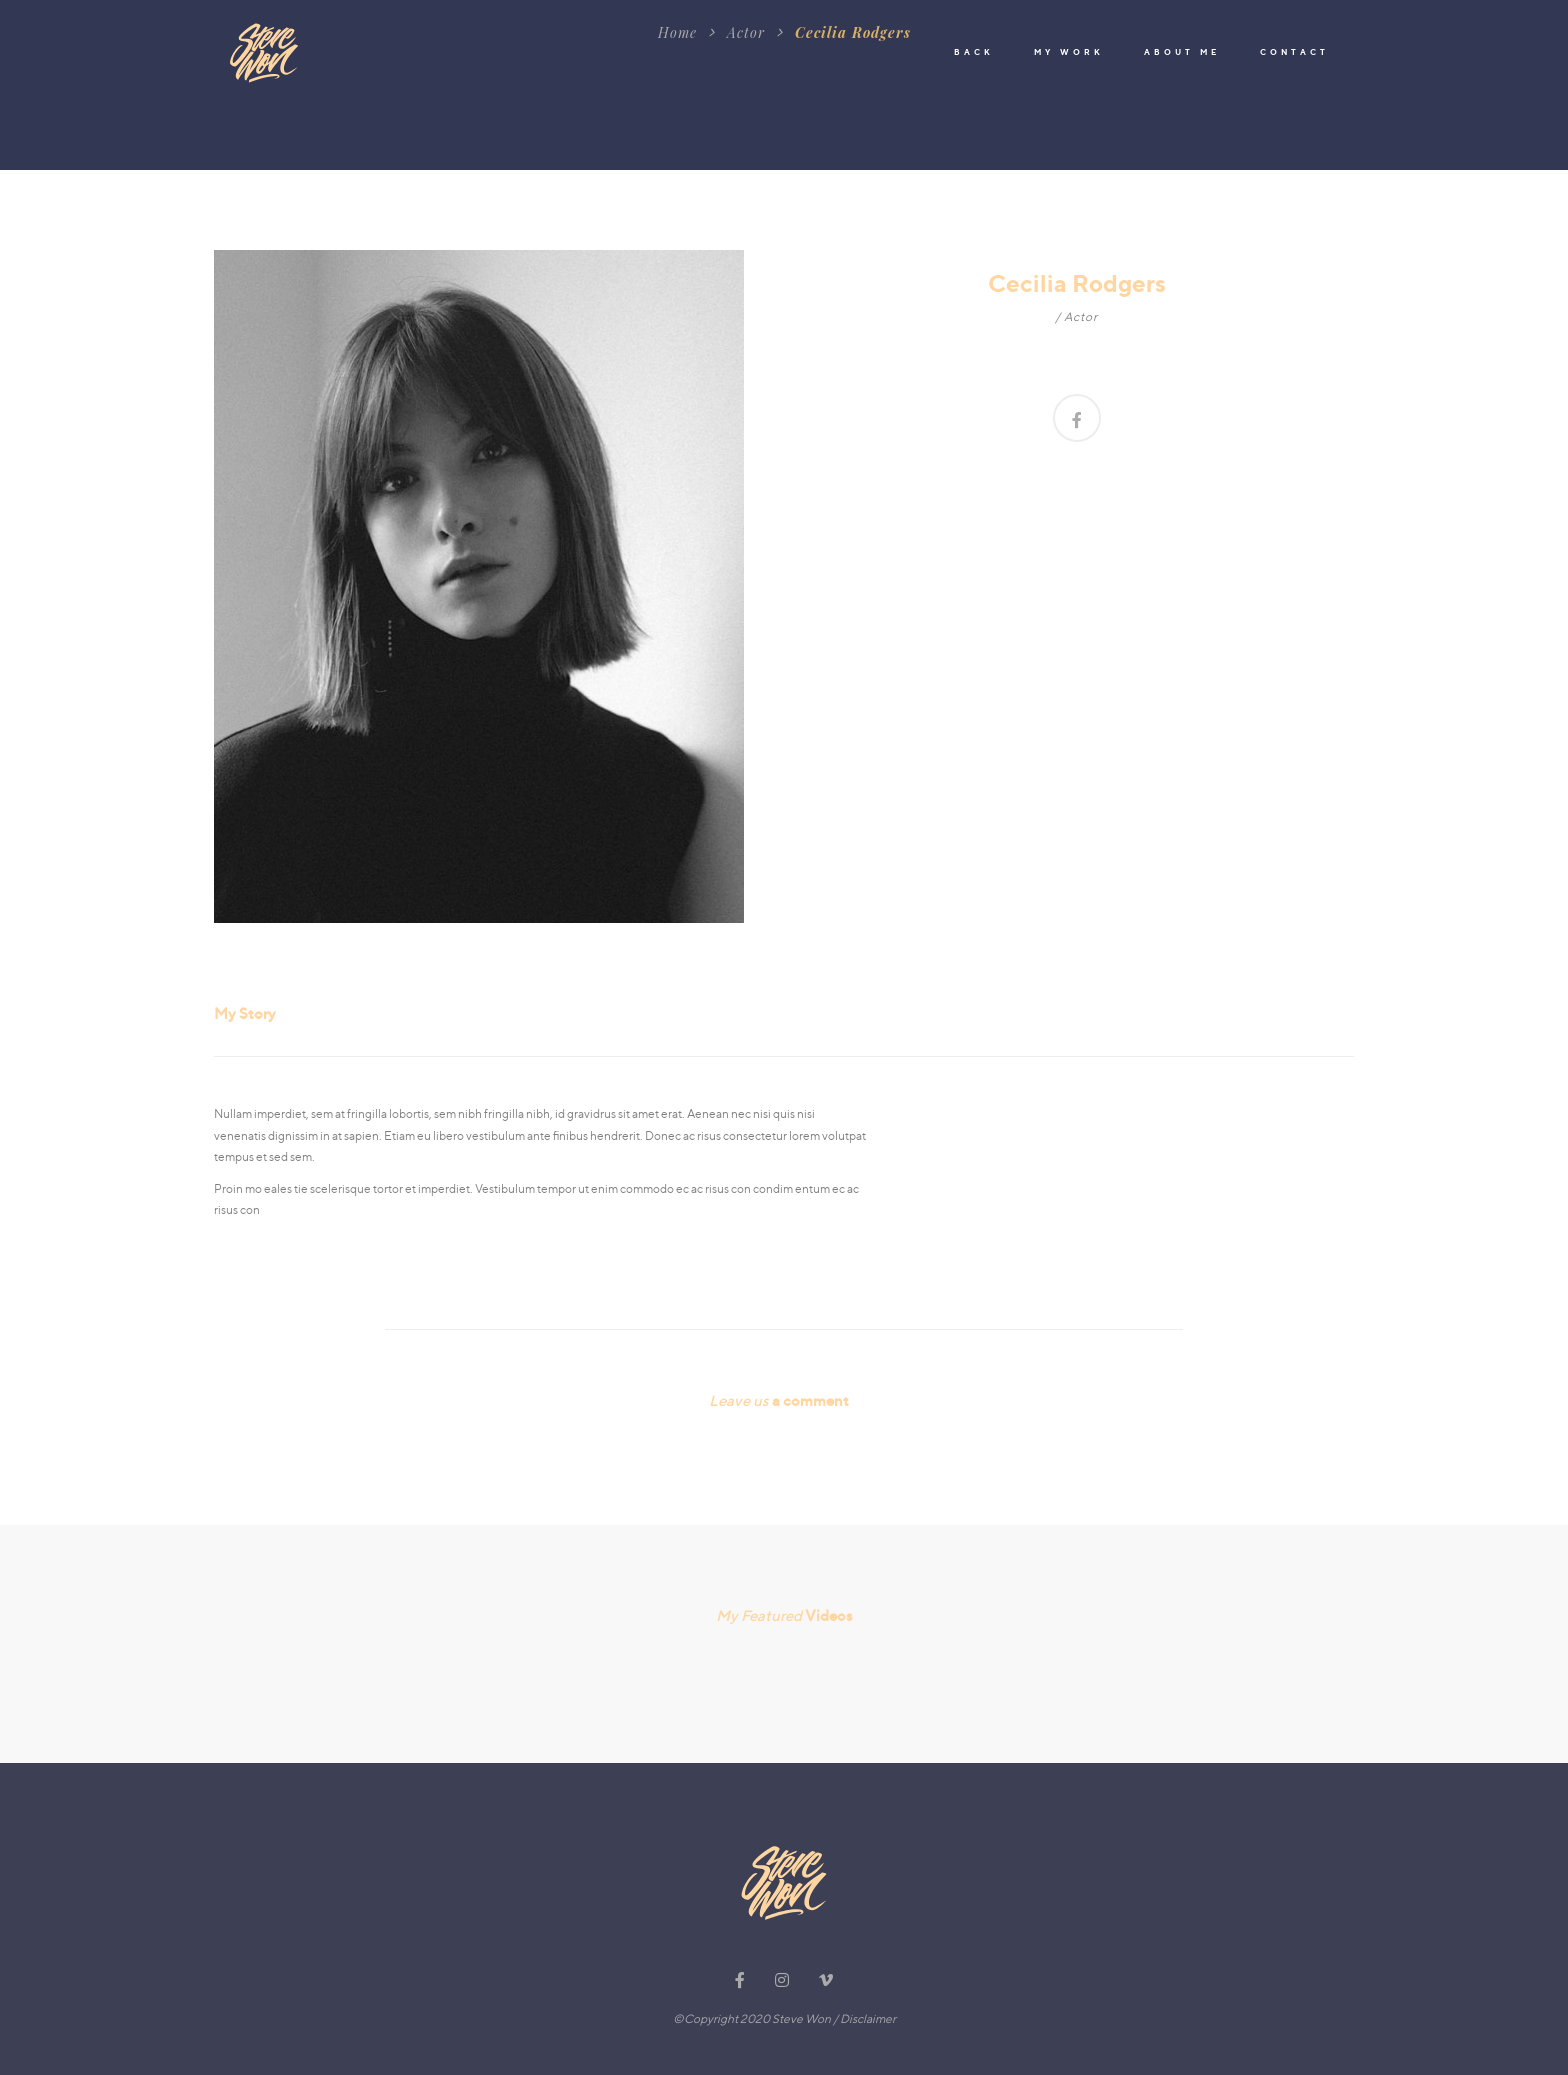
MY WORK (1069, 52)
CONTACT (1294, 52)
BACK (974, 52)
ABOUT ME (1182, 52)
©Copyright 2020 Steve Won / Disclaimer (784, 2018)
